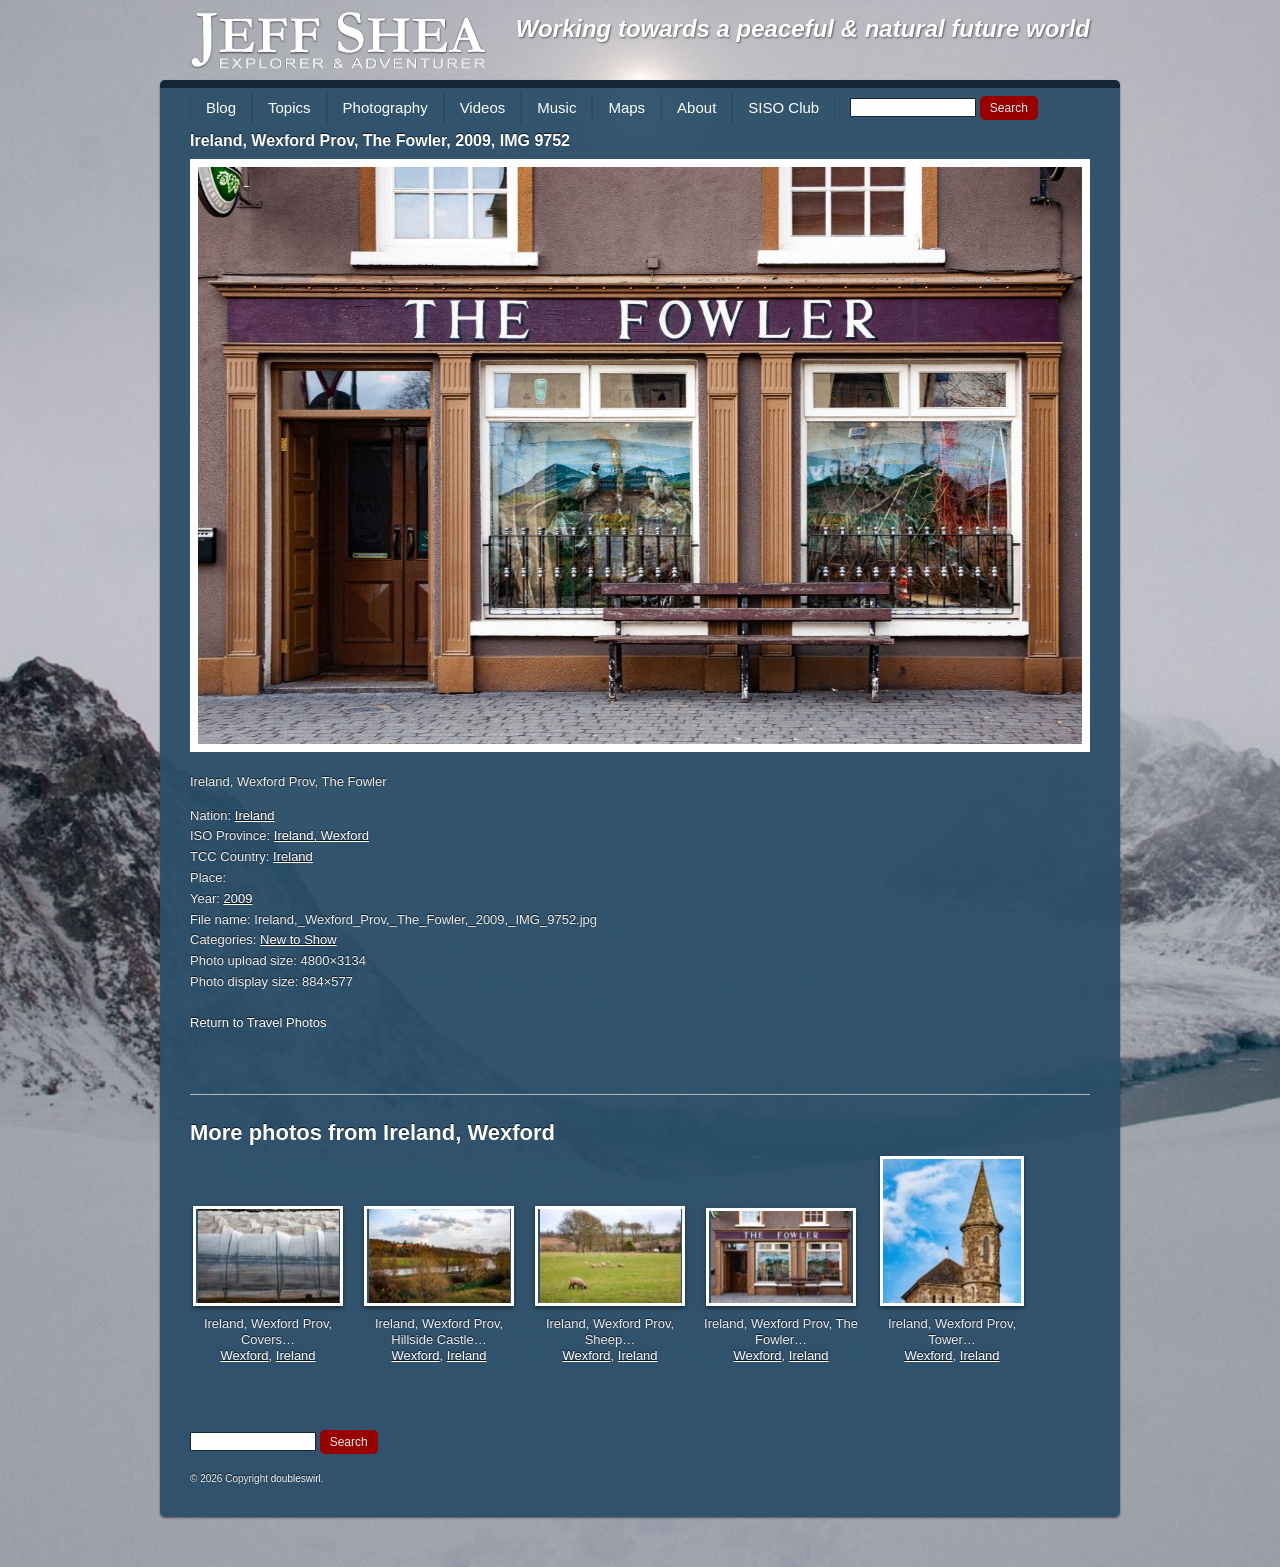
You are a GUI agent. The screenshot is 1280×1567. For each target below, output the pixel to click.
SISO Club (783, 107)
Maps (626, 107)
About (696, 107)
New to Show (298, 939)
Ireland (255, 815)
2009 (238, 898)
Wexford (244, 1355)
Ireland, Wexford (321, 835)
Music (556, 107)
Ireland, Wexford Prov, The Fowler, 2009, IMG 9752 (380, 140)
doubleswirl (296, 1478)
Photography (385, 107)
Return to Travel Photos (258, 1022)
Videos (483, 107)
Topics (289, 107)
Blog (221, 107)
